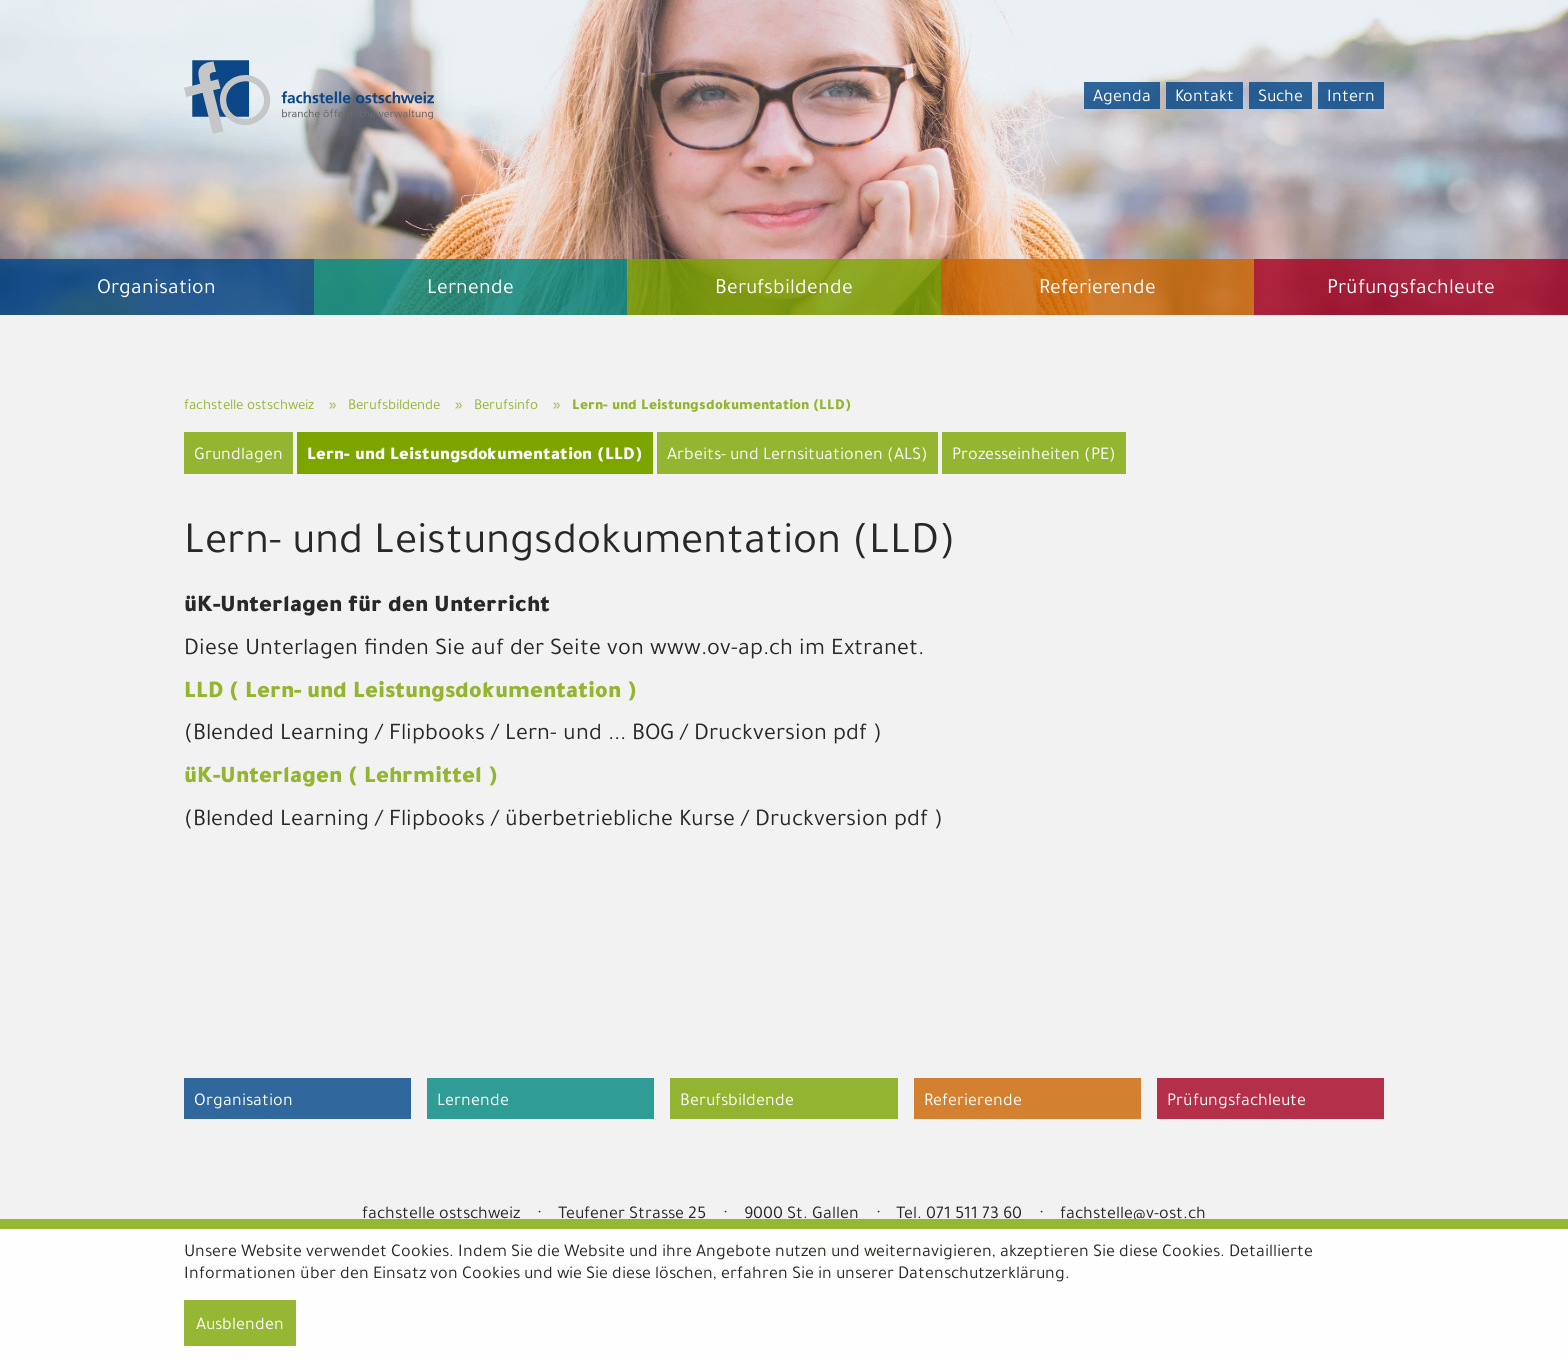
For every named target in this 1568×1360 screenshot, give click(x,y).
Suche (1280, 98)
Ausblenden (240, 1326)
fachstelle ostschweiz (249, 406)
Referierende (973, 1102)
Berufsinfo (506, 406)
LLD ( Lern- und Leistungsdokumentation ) (410, 694)
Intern (1351, 98)
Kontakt (1204, 98)
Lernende (473, 1102)
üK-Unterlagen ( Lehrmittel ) (341, 779)
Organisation (243, 1102)
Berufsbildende (394, 406)
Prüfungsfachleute (1236, 1102)
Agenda (1122, 98)
